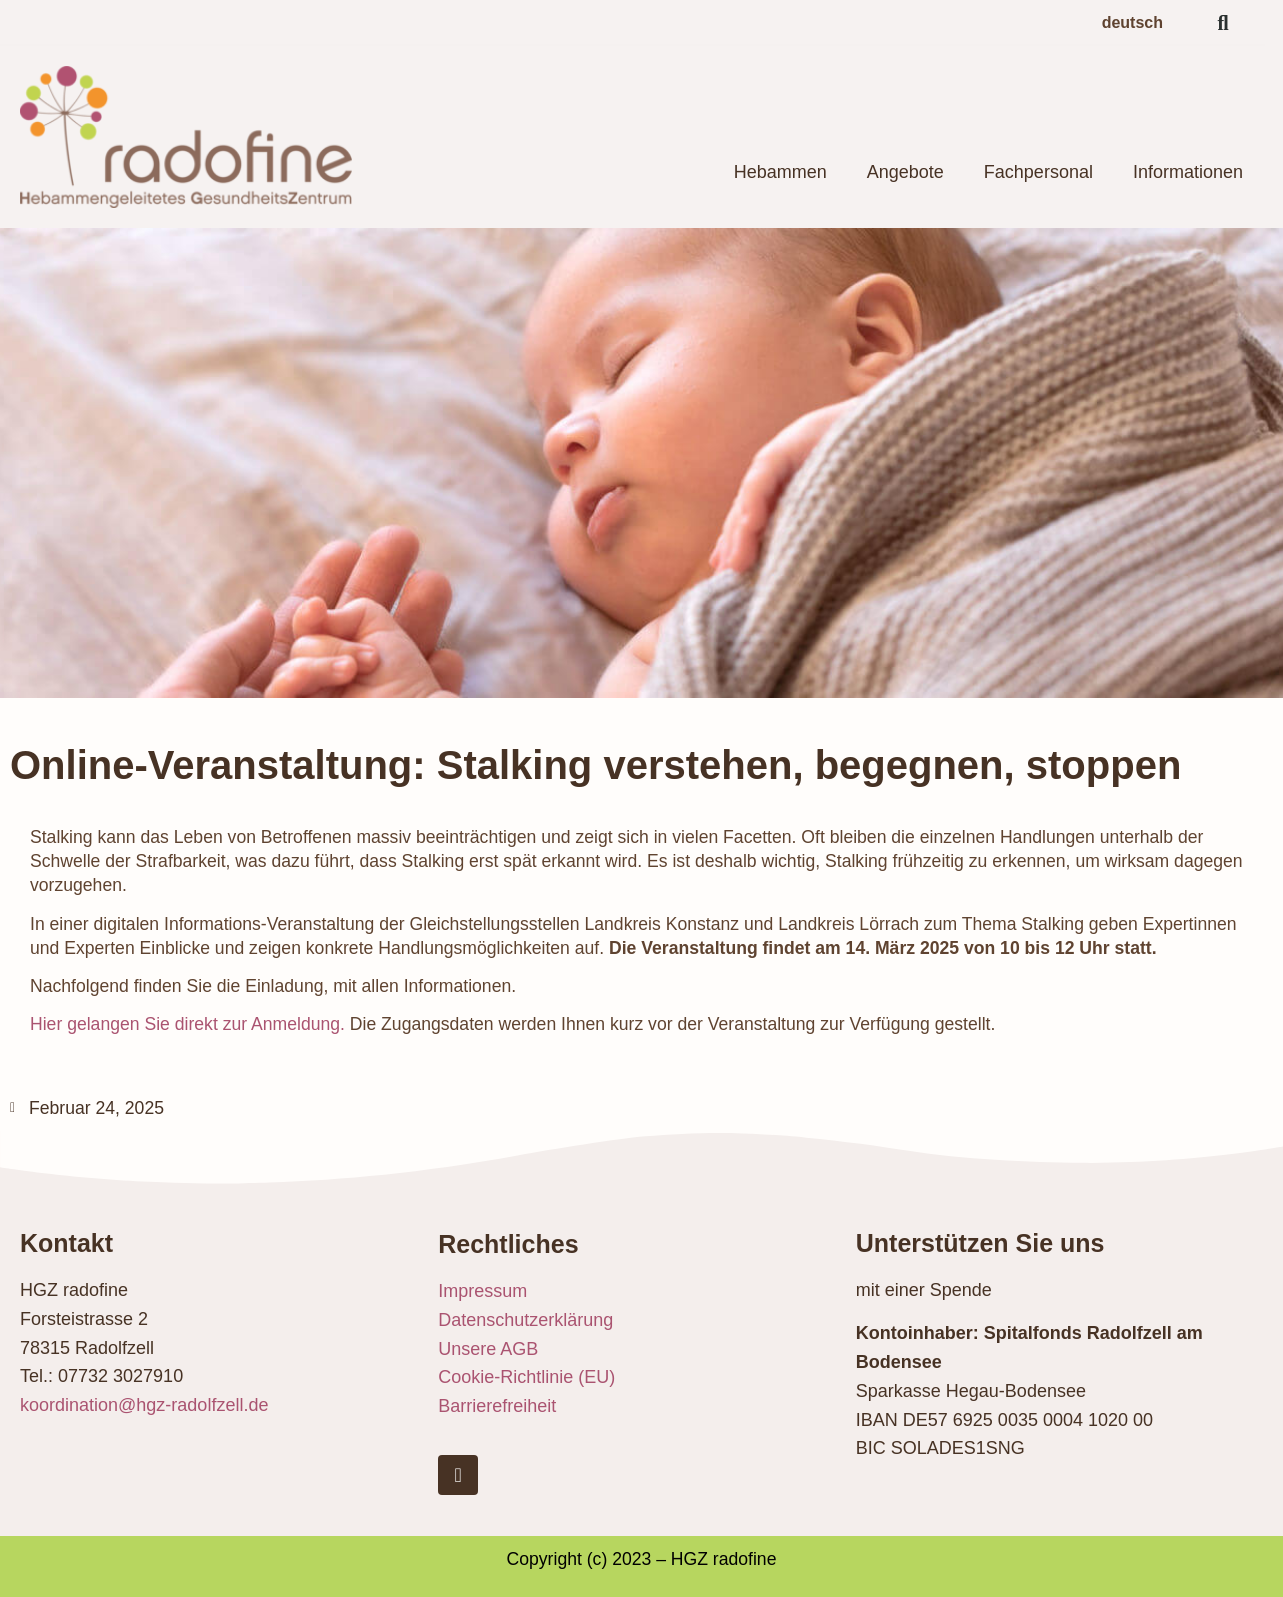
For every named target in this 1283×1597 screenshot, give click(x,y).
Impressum (482, 1291)
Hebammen (780, 172)
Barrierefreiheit (497, 1406)
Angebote (905, 172)
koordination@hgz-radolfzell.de (144, 1405)
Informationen (1188, 172)
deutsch (1132, 22)
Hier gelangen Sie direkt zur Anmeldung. (187, 1024)
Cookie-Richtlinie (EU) (526, 1377)
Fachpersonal (1038, 172)
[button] (1223, 23)
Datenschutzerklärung (525, 1320)
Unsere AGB (488, 1349)
